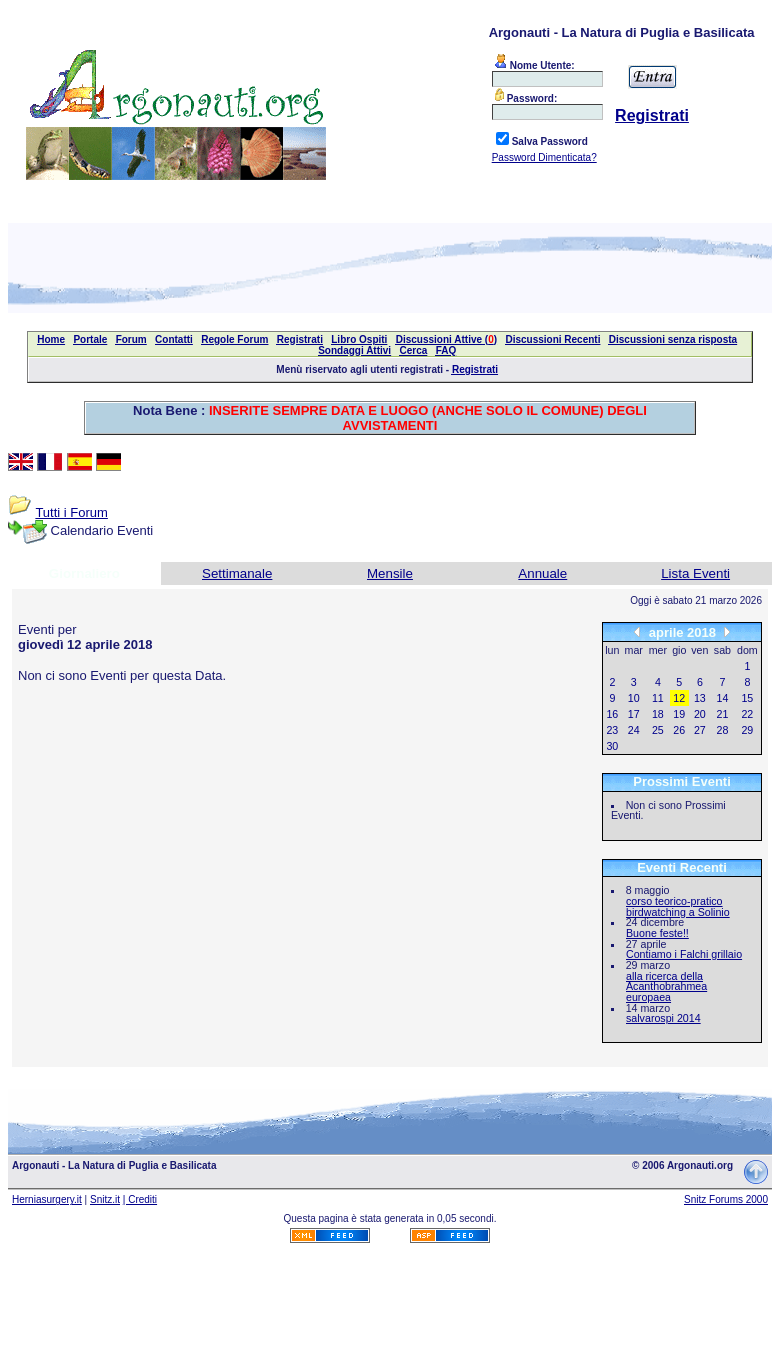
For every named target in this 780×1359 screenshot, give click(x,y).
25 (658, 730)
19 (679, 714)
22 (747, 714)
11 (658, 698)
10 (634, 698)
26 (679, 730)
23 (612, 730)
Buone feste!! (657, 933)
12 (679, 698)
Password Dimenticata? (544, 157)
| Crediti (140, 1199)
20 (700, 714)
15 (747, 698)
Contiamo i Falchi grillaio (684, 954)
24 (634, 730)
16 (612, 714)
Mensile (390, 573)
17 (634, 714)
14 (723, 698)
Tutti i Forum (71, 512)
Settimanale (237, 573)
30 (612, 746)
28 (723, 730)
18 (658, 714)
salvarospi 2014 (663, 1018)
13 (700, 698)
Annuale (542, 573)
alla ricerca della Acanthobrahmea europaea (666, 986)
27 (700, 730)
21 (723, 714)
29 (747, 730)
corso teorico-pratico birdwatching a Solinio (678, 906)
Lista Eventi (695, 573)
